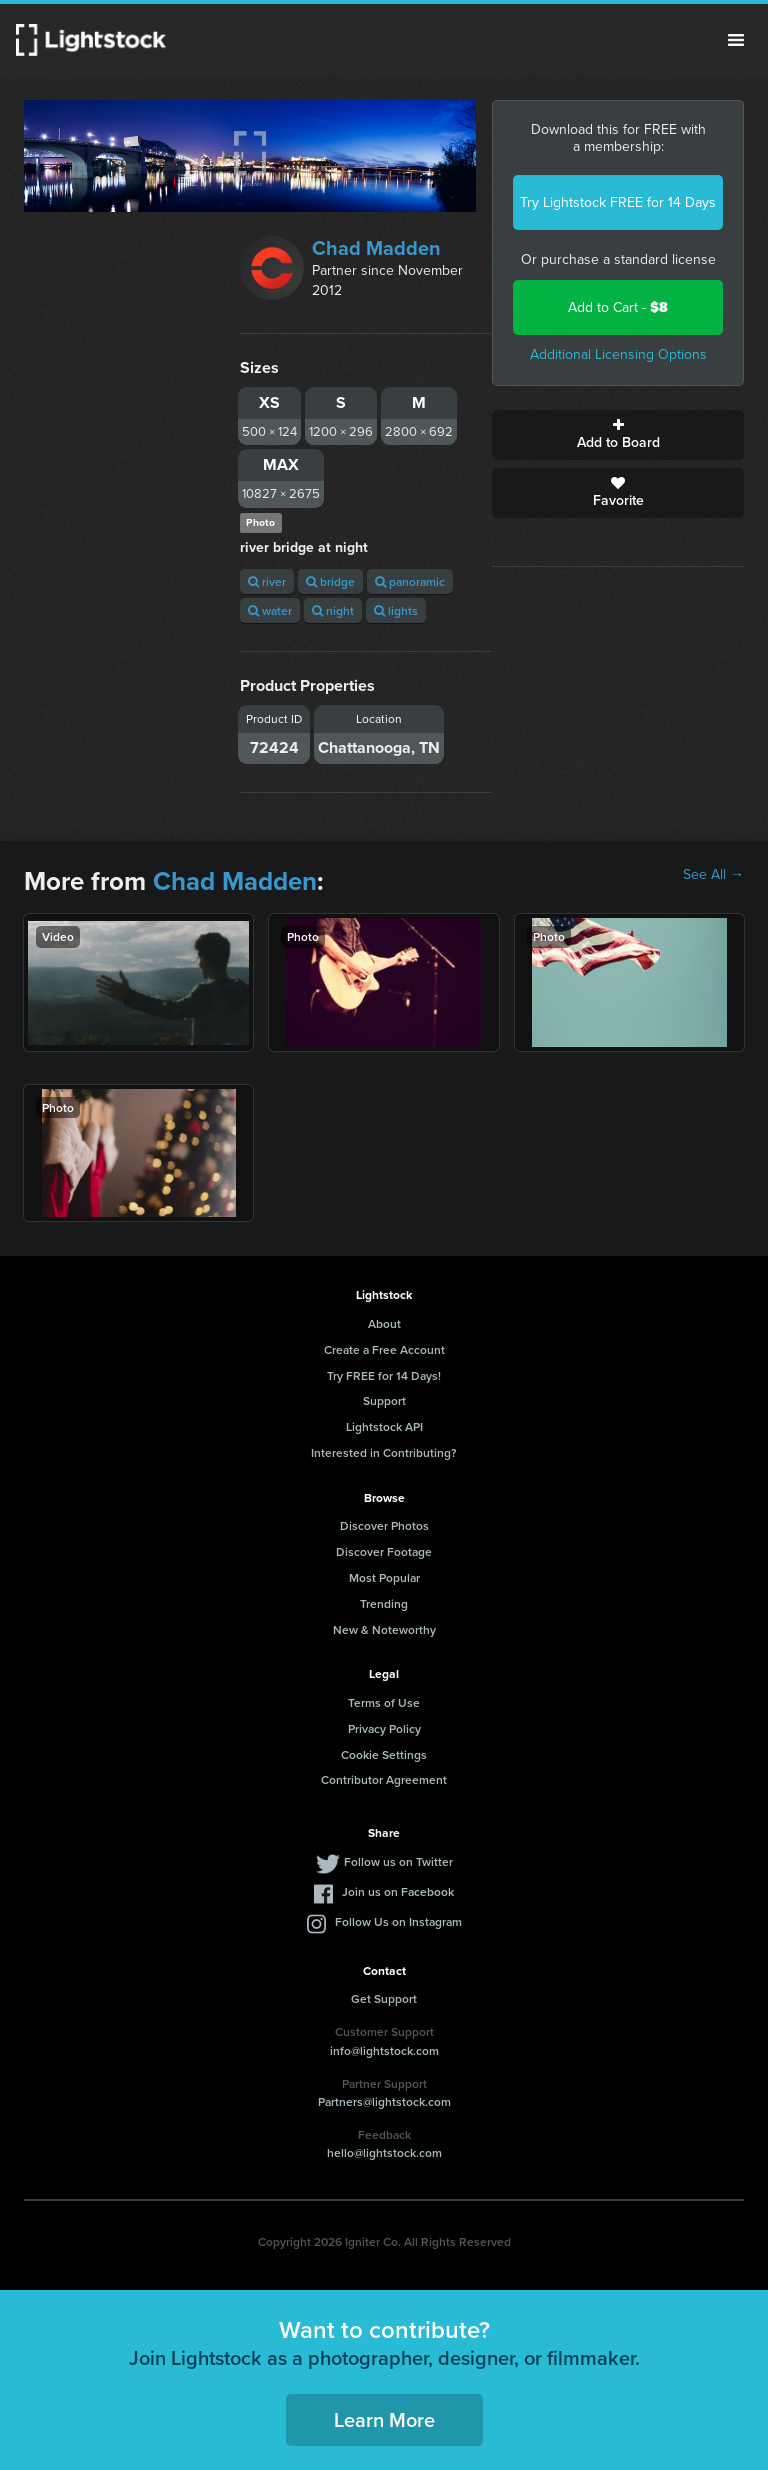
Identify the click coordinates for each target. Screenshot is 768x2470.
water (270, 610)
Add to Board (618, 435)
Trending (384, 1603)
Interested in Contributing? (384, 1452)
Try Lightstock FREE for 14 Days (618, 202)
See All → (713, 875)
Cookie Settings (384, 1754)
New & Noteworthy (384, 1629)
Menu (736, 40)
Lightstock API (384, 1426)
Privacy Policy (384, 1728)
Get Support (384, 1998)
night (333, 610)
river (267, 581)
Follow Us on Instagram (398, 1921)
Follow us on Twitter (398, 1861)
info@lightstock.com (384, 2050)
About (384, 1323)
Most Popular (384, 1577)
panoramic (410, 581)
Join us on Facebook (398, 1891)
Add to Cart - (618, 307)
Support (384, 1400)
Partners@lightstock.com (384, 2101)
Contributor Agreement (384, 1779)
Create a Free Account (384, 1349)
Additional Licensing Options (618, 354)
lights (396, 610)
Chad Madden (376, 248)
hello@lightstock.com (384, 2152)
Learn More (384, 2419)
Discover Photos (384, 1525)
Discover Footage (384, 1551)
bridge (330, 581)
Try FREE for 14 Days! (384, 1375)
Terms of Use (384, 1702)
